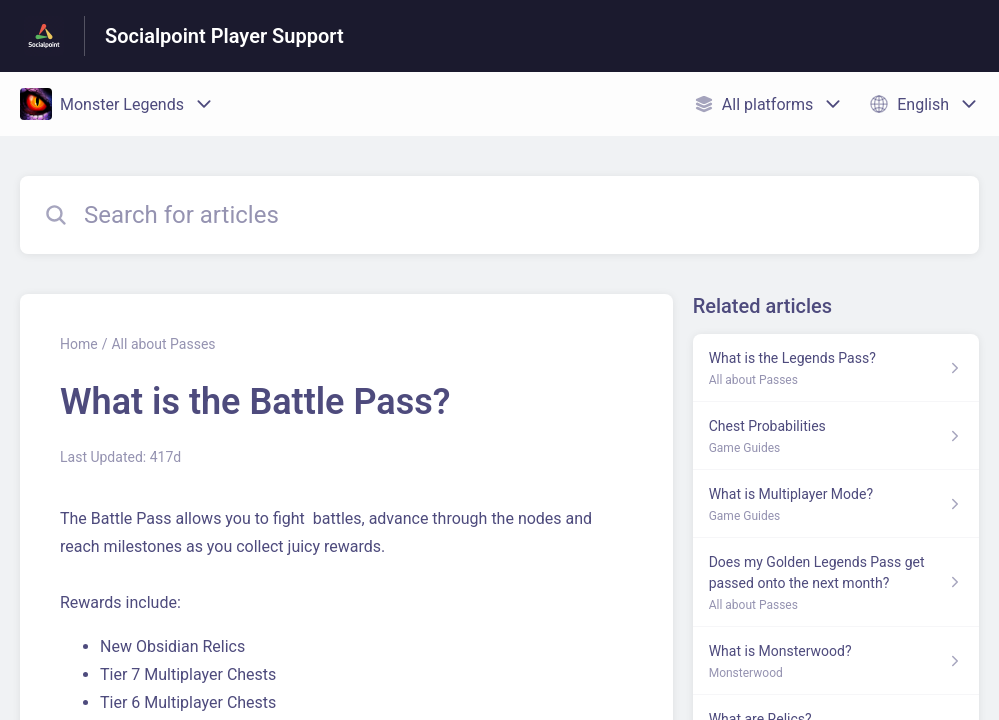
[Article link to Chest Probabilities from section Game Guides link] (836, 436)
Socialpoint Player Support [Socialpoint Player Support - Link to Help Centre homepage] (224, 36)
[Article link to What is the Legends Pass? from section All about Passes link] (836, 368)
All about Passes (163, 344)
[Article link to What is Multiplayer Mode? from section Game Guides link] (836, 504)
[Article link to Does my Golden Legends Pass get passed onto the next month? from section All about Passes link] (836, 582)
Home (79, 344)
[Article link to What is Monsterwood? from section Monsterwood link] (836, 661)
